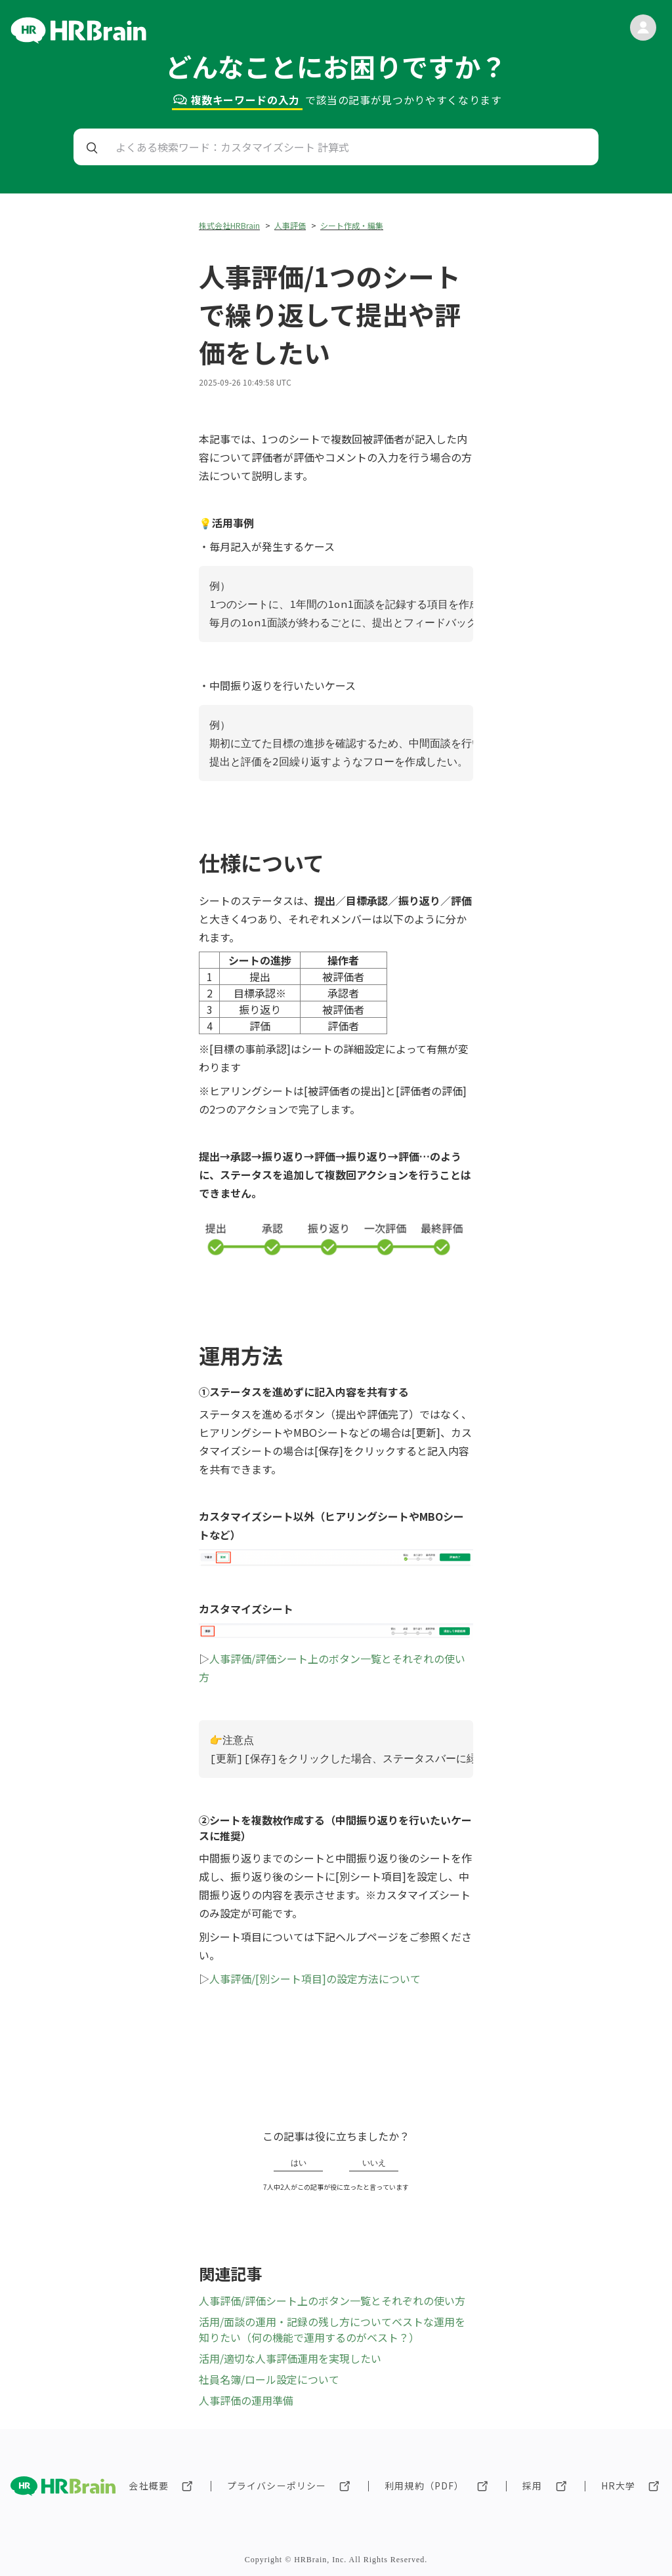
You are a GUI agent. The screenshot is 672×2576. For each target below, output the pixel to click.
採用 (532, 2485)
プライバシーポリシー (276, 2485)
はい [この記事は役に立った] (298, 2162)
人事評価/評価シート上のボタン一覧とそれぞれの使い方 (332, 2300)
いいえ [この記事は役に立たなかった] (374, 2162)
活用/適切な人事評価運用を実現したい (290, 2358)
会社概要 (148, 2485)
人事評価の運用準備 (246, 2400)
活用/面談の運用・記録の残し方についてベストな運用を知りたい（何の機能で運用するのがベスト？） (332, 2329)
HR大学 (618, 2485)
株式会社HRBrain (229, 225)
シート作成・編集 (351, 225)
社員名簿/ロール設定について (269, 2379)
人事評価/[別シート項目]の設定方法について (315, 1978)
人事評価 (290, 225)
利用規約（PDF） (424, 2485)
